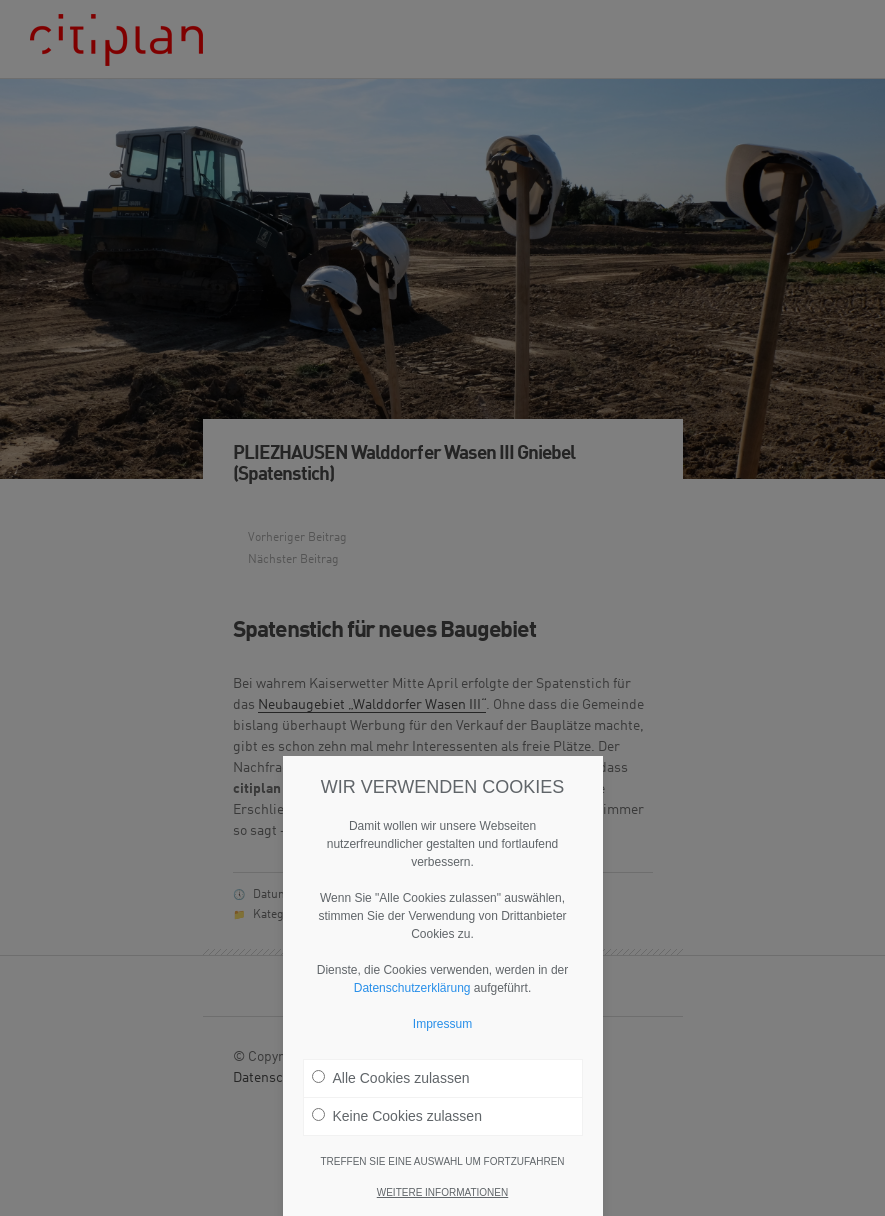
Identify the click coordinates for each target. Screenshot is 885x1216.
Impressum (442, 1030)
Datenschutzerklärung (412, 994)
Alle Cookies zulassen (391, 1084)
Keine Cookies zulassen (397, 1122)
